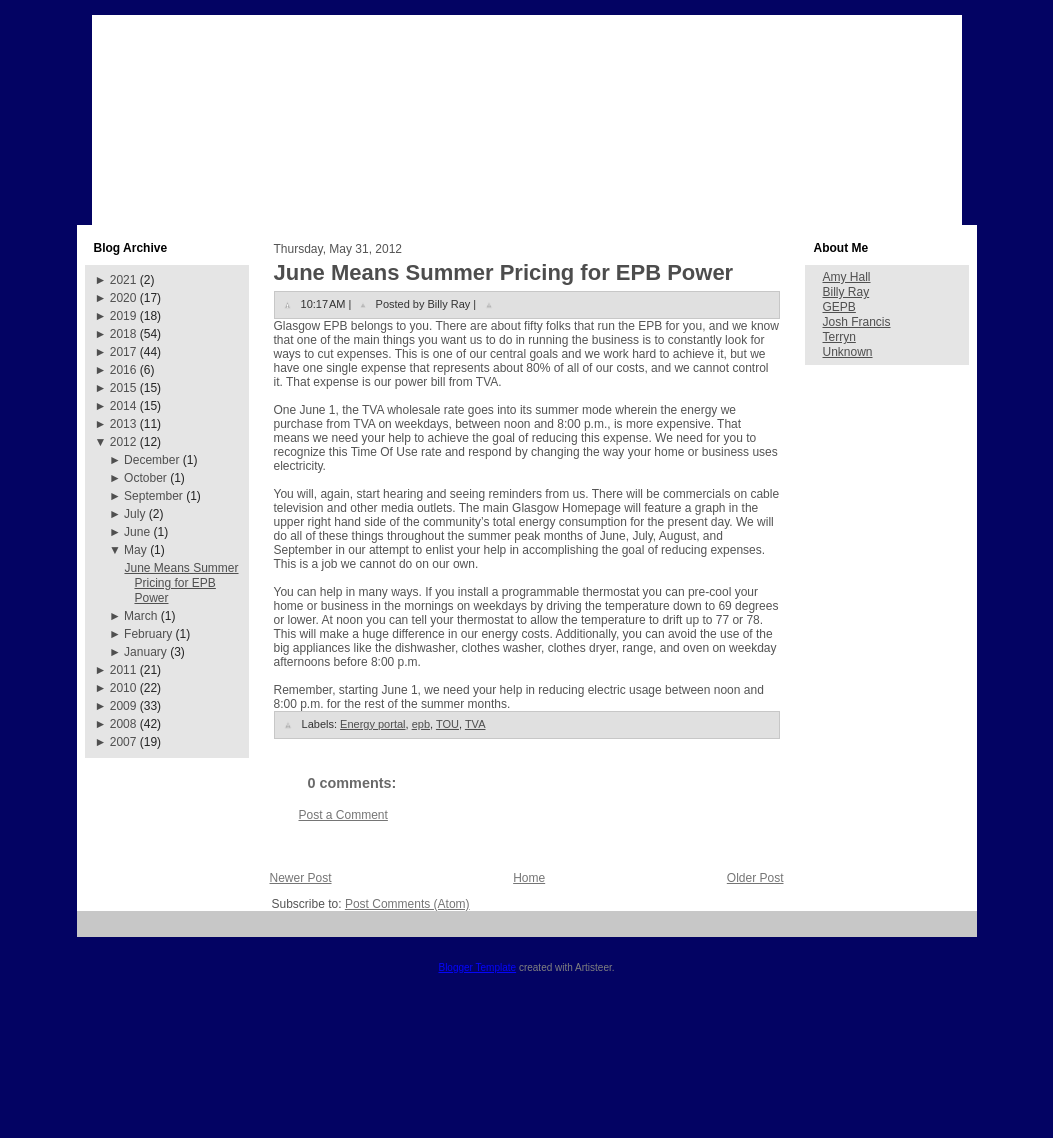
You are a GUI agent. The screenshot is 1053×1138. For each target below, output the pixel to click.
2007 (123, 742)
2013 (123, 424)
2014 (123, 406)
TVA (475, 724)
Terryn (839, 337)
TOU (447, 724)
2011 (123, 670)
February (148, 634)
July (134, 514)
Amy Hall (847, 277)
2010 (123, 688)
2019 (123, 316)
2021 (123, 280)
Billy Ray (846, 292)
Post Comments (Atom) (407, 904)
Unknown (848, 352)
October (145, 478)
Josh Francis (857, 322)
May (135, 550)
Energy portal (372, 724)
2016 (123, 370)
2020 (123, 298)
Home (529, 878)
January (145, 652)
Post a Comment (343, 815)
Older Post (755, 878)
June (137, 532)
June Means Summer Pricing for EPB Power (181, 583)
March (140, 616)
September (153, 496)
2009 (123, 706)
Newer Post (301, 878)
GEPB (839, 307)
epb (421, 724)
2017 (123, 352)
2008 (123, 724)
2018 (123, 334)
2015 (123, 388)
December (151, 460)
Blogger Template (477, 967)
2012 (123, 442)
